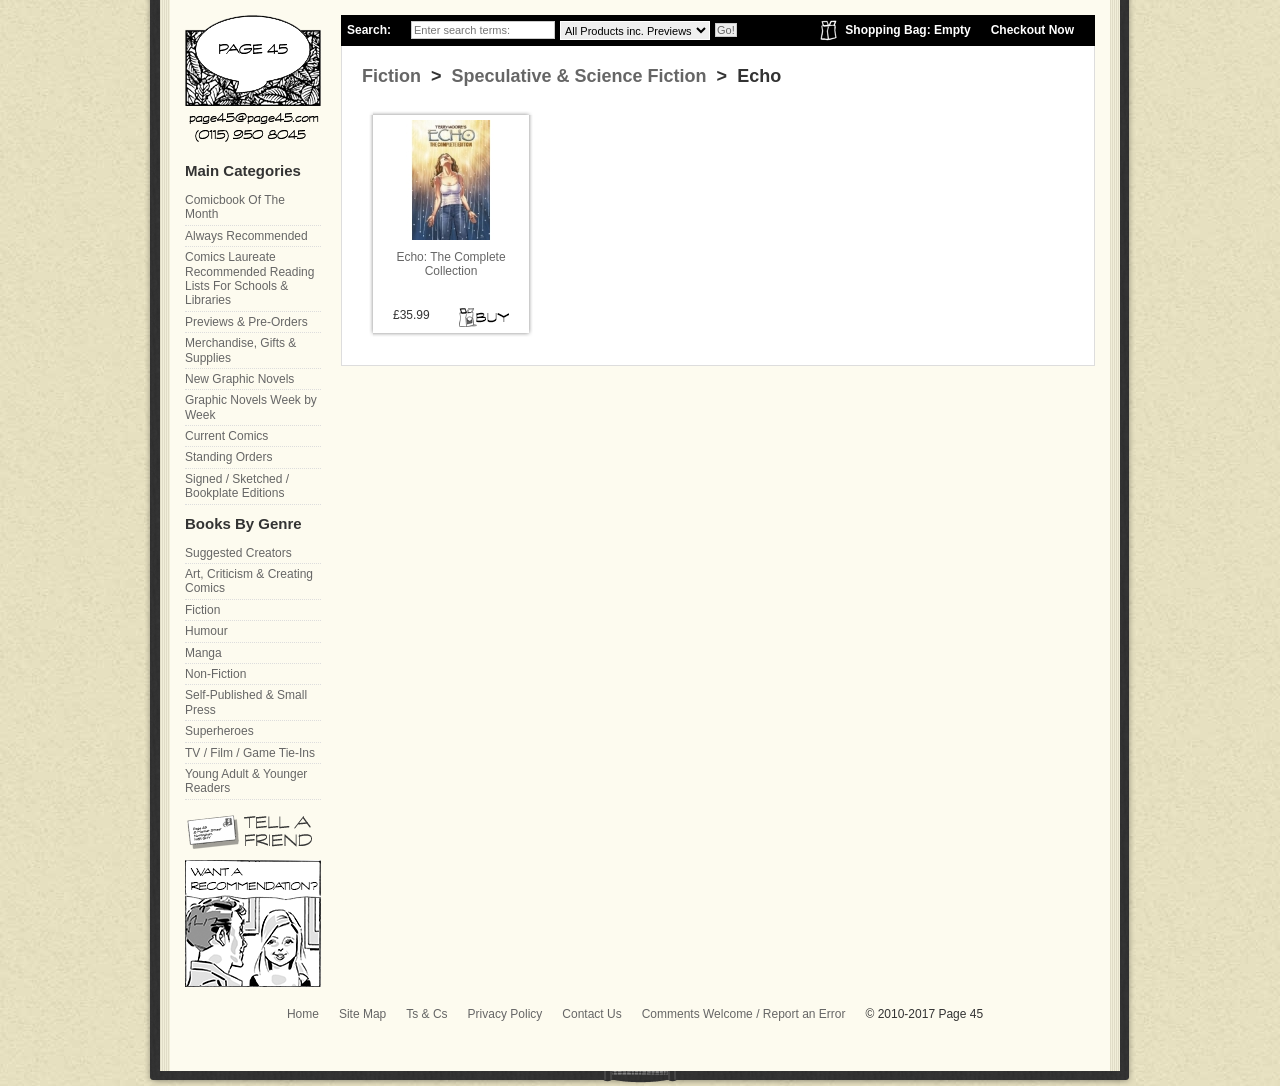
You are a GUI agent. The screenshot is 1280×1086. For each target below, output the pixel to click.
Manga (203, 653)
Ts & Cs (426, 1014)
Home (303, 1014)
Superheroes (219, 731)
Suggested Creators (238, 553)
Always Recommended (246, 236)
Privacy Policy (505, 1014)
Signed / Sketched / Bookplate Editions (237, 486)
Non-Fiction (215, 674)
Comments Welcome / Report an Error (744, 1014)
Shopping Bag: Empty (907, 30)
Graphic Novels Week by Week (251, 407)
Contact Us (591, 1014)
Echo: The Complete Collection (450, 264)
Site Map (362, 1014)
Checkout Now (1032, 30)
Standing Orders (228, 457)
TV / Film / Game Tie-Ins (250, 753)
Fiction (391, 76)
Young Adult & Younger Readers (246, 781)
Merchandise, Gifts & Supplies (240, 350)
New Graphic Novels (239, 379)
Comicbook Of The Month (235, 207)
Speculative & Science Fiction (577, 76)
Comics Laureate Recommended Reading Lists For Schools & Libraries (249, 278)
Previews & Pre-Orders (246, 322)
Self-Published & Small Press (246, 702)
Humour (206, 631)
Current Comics (226, 436)
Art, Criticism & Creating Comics (249, 581)
